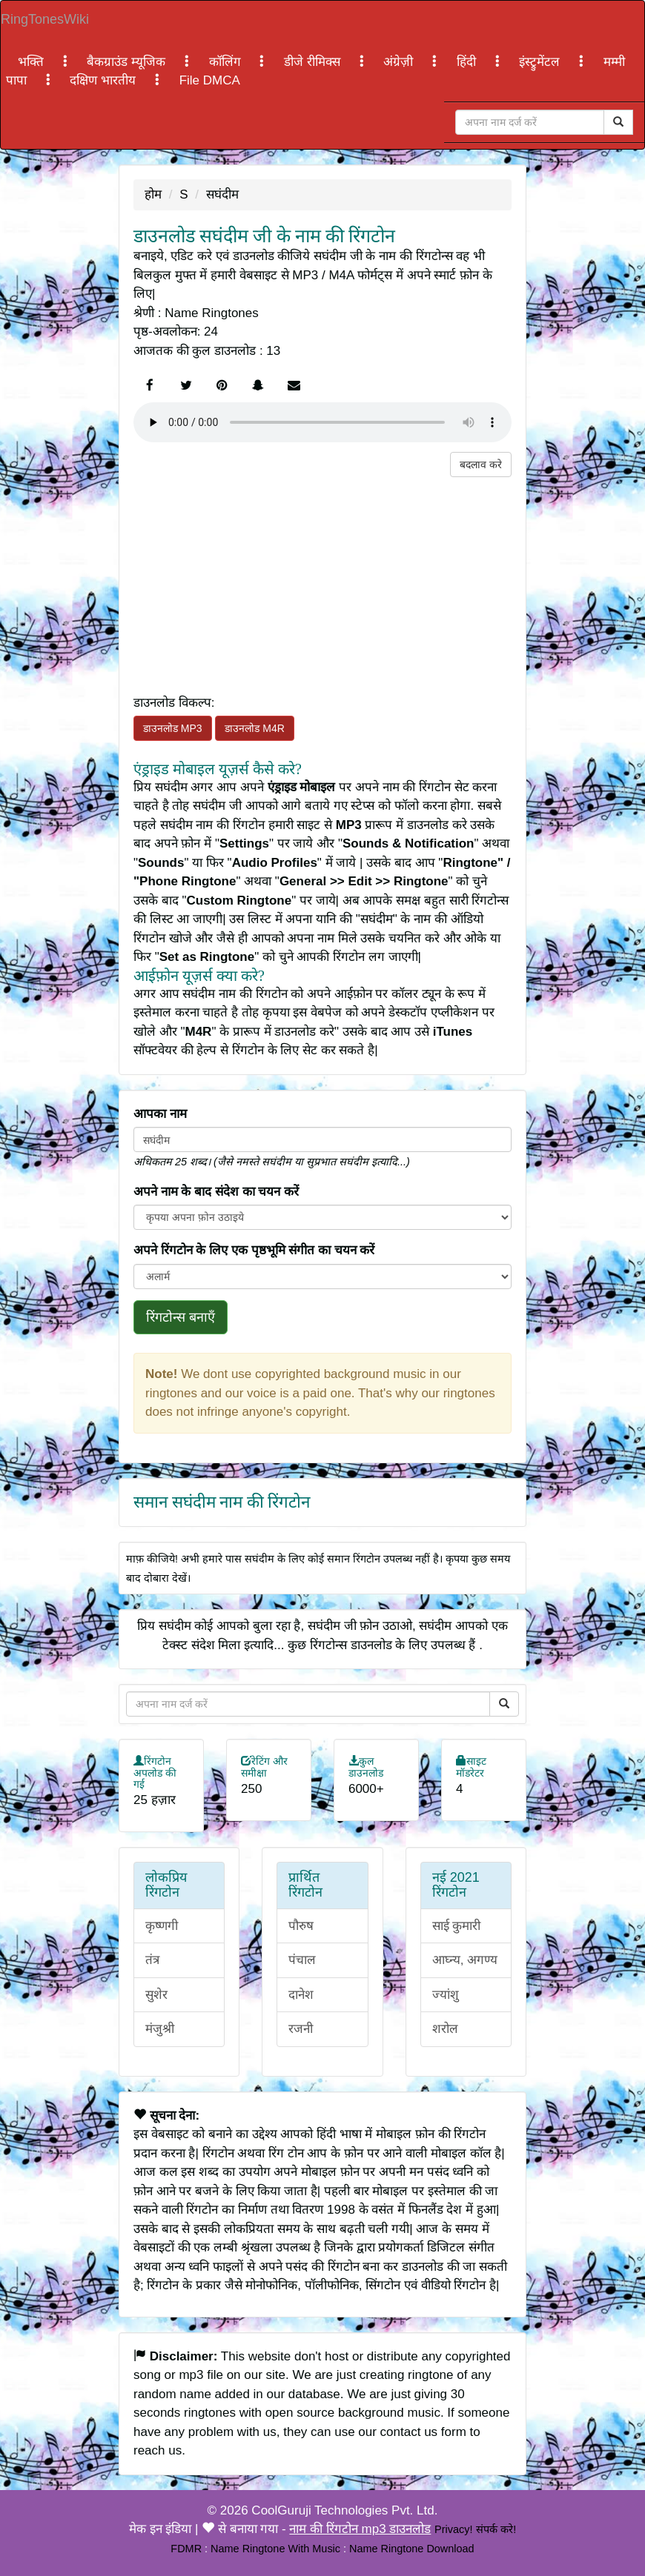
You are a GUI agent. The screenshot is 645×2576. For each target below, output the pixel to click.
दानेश (301, 1995)
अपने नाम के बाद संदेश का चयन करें (216, 1192)
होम (153, 194)
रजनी (300, 2029)
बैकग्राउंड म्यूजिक (127, 62)
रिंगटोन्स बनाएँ (180, 1317)
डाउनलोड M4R (254, 728)
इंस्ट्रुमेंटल (541, 62)
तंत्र (152, 1960)
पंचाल (302, 1960)
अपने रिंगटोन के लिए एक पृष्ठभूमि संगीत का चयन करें (254, 1250)
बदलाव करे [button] (481, 464)
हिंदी (468, 62)
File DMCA (209, 80)
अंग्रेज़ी (400, 62)
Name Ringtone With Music (275, 2549)
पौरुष (301, 1926)
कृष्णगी (161, 1926)
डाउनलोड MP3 (172, 728)
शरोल (445, 2029)
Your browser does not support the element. (322, 422)
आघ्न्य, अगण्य (464, 1960)
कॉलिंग (227, 62)
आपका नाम (160, 1114)
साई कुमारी (456, 1926)
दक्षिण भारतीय (104, 80)
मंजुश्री (159, 2029)
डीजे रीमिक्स (313, 62)
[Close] (529, 122)
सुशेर (156, 1995)
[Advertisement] (322, 581)
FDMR (186, 2549)
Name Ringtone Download (411, 2549)
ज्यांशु (445, 1995)
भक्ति (32, 62)
